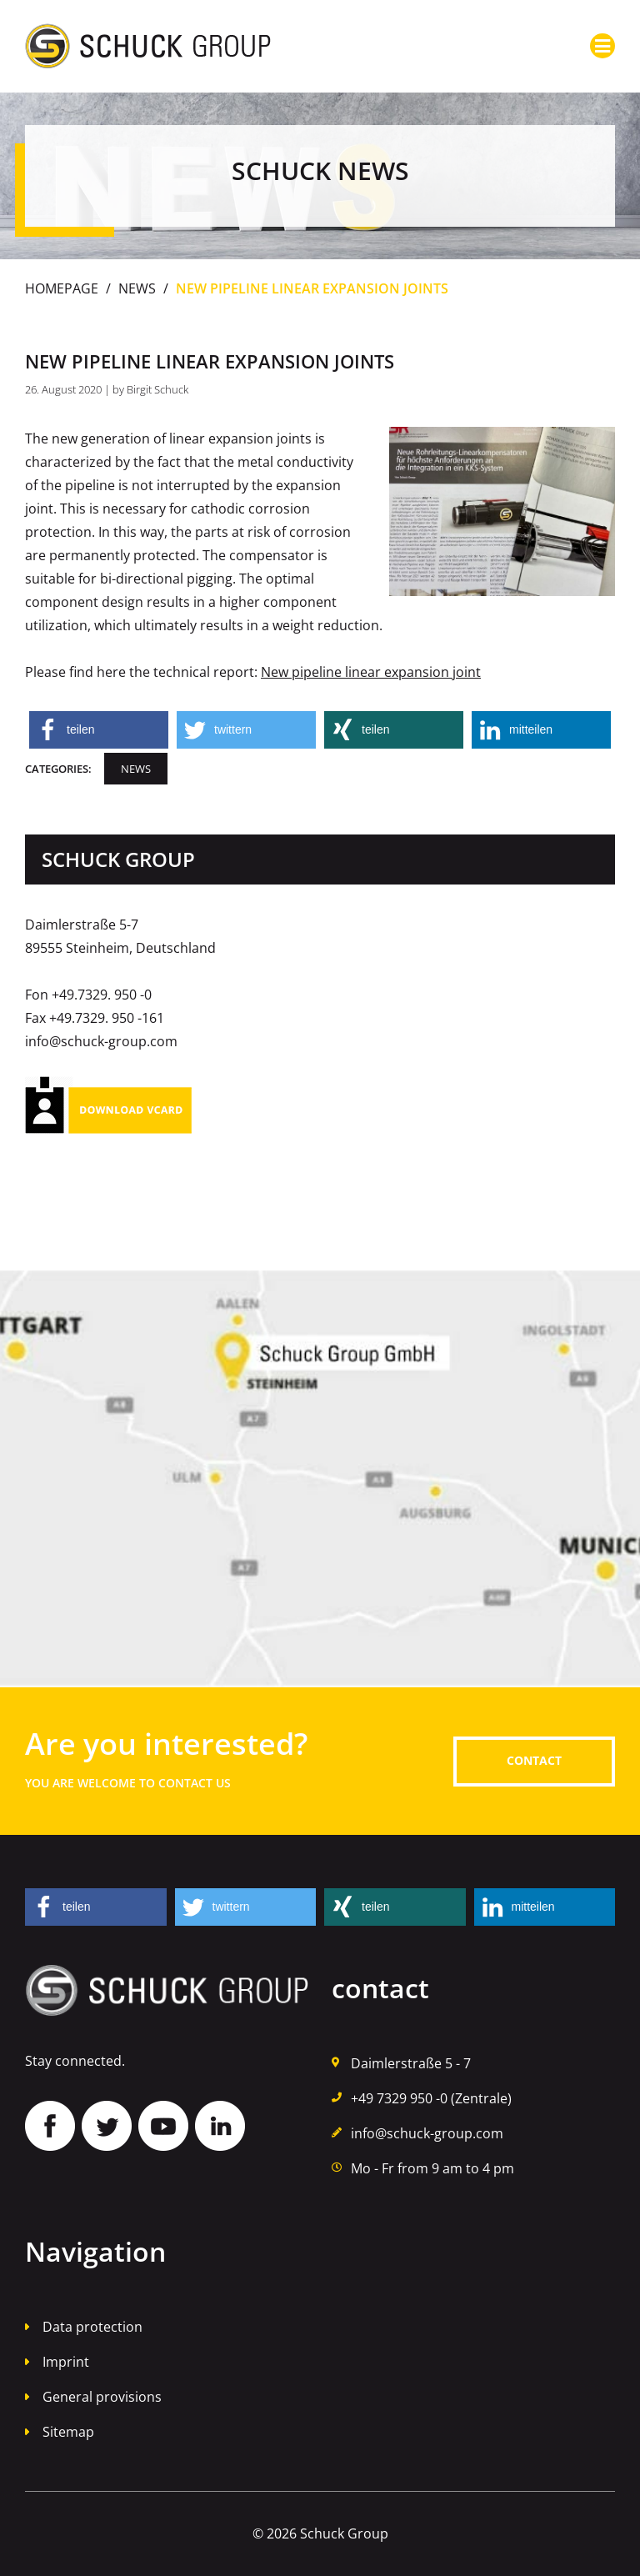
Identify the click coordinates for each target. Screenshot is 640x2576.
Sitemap (68, 2432)
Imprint (65, 2362)
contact (534, 1760)
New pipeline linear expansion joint (371, 672)
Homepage (61, 288)
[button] (98, 730)
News (137, 288)
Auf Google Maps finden (320, 1478)
